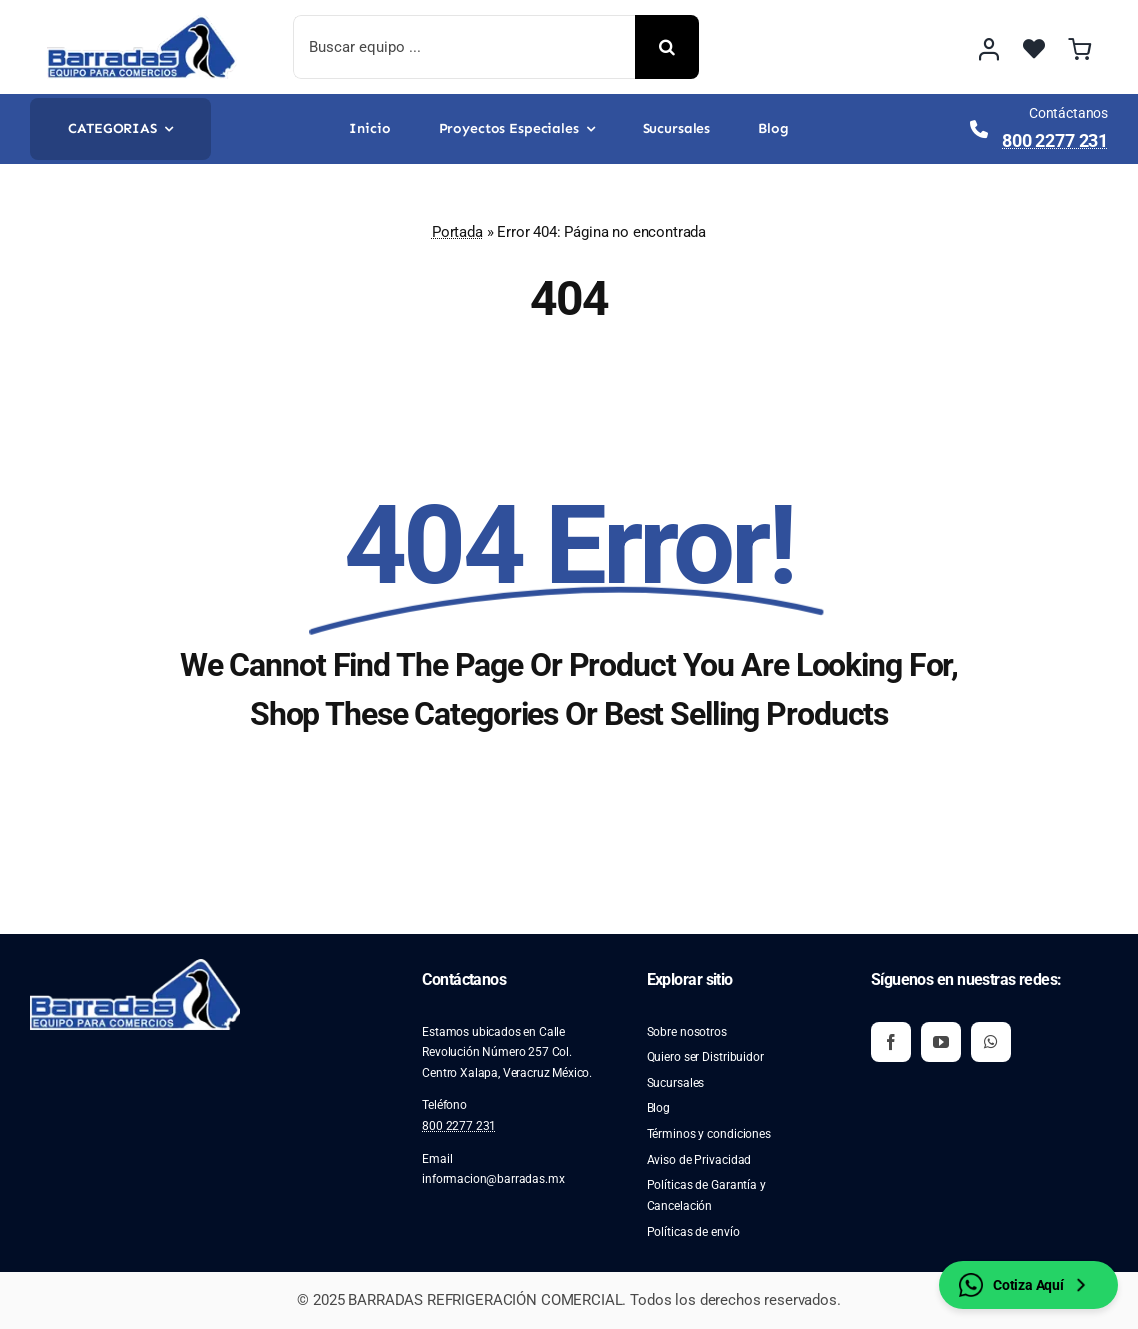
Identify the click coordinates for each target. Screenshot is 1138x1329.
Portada (457, 232)
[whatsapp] (991, 1042)
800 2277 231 (1055, 140)
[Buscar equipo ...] (463, 47)
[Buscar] (667, 47)
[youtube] (941, 1042)
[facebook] (891, 1042)
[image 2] (142, 23)
